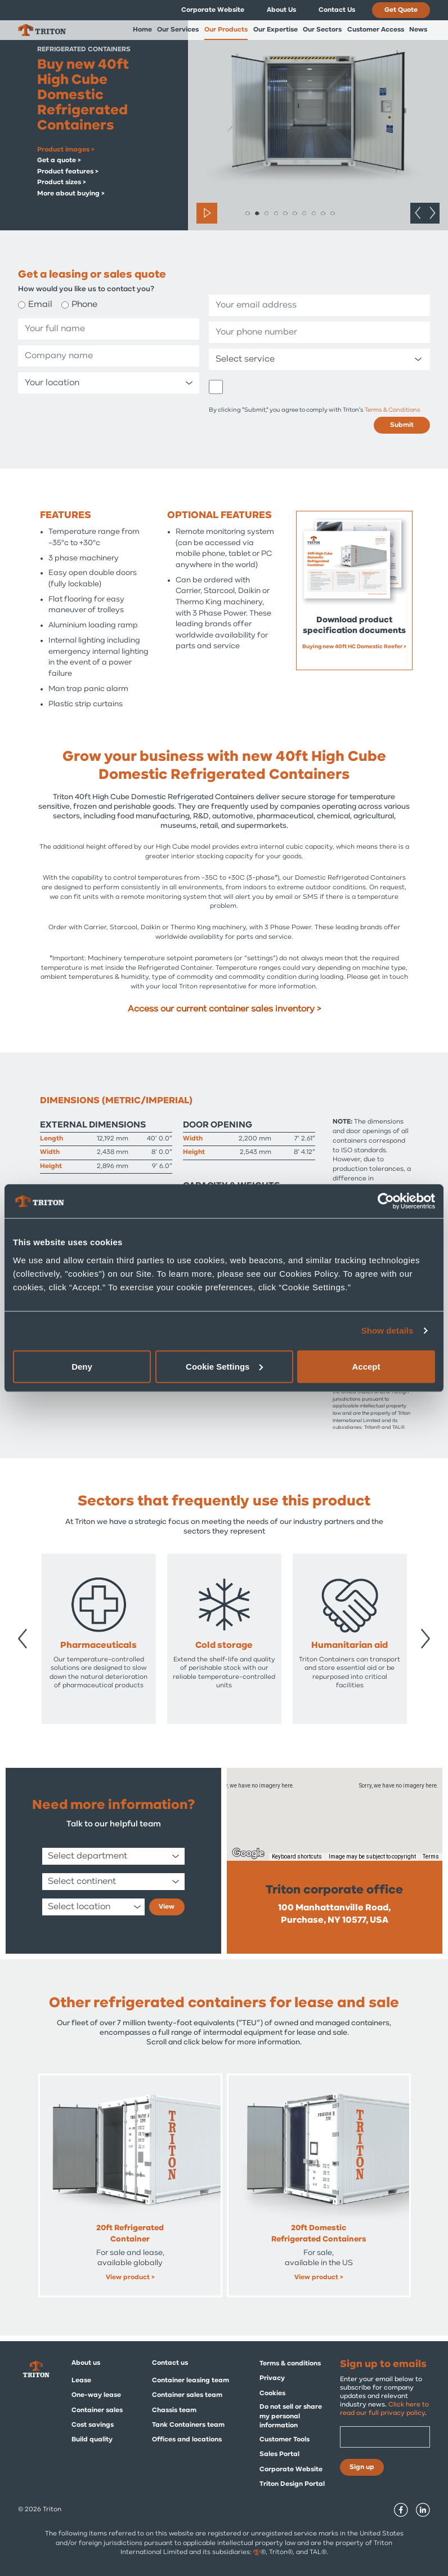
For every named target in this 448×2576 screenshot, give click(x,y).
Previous (417, 213)
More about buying (69, 193)
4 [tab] (276, 213)
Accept (366, 1366)
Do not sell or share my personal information (290, 2417)
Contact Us (337, 10)
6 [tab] (295, 213)
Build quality (92, 2439)
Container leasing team (190, 2380)
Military (224, 1645)
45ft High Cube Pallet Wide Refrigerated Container (319, 2234)
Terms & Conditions (392, 410)
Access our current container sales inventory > (224, 1009)
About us (85, 2363)
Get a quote (57, 160)
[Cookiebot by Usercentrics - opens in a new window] (386, 1201)
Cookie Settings (224, 1366)
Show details (387, 1330)
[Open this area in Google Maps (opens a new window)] (248, 1853)
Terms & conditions (290, 2363)
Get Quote (401, 10)
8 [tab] (314, 213)
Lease (81, 2380)
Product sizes (60, 182)
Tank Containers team (188, 2425)
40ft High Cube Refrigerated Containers (130, 2234)
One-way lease (96, 2395)
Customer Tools (284, 2439)
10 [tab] (332, 213)
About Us (281, 10)
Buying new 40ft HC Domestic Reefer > (354, 647)
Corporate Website (212, 10)
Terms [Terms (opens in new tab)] (431, 1856)
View (166, 1907)
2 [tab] (257, 213)
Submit (402, 425)
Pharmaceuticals (349, 1645)
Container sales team (187, 2395)
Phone (84, 304)
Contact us (170, 2363)
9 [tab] (323, 213)
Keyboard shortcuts (297, 1856)
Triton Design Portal (292, 2484)
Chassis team (174, 2410)
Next (432, 213)
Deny (81, 1366)
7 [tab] (304, 213)
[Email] (385, 2437)
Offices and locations (187, 2439)
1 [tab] (247, 213)
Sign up (362, 2467)
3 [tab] (266, 213)
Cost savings (92, 2425)
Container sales (97, 2410)
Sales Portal (279, 2454)
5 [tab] (285, 213)
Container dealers (99, 1645)
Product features (66, 171)
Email (40, 304)
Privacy (272, 2378)
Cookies (272, 2393)
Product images (64, 149)
